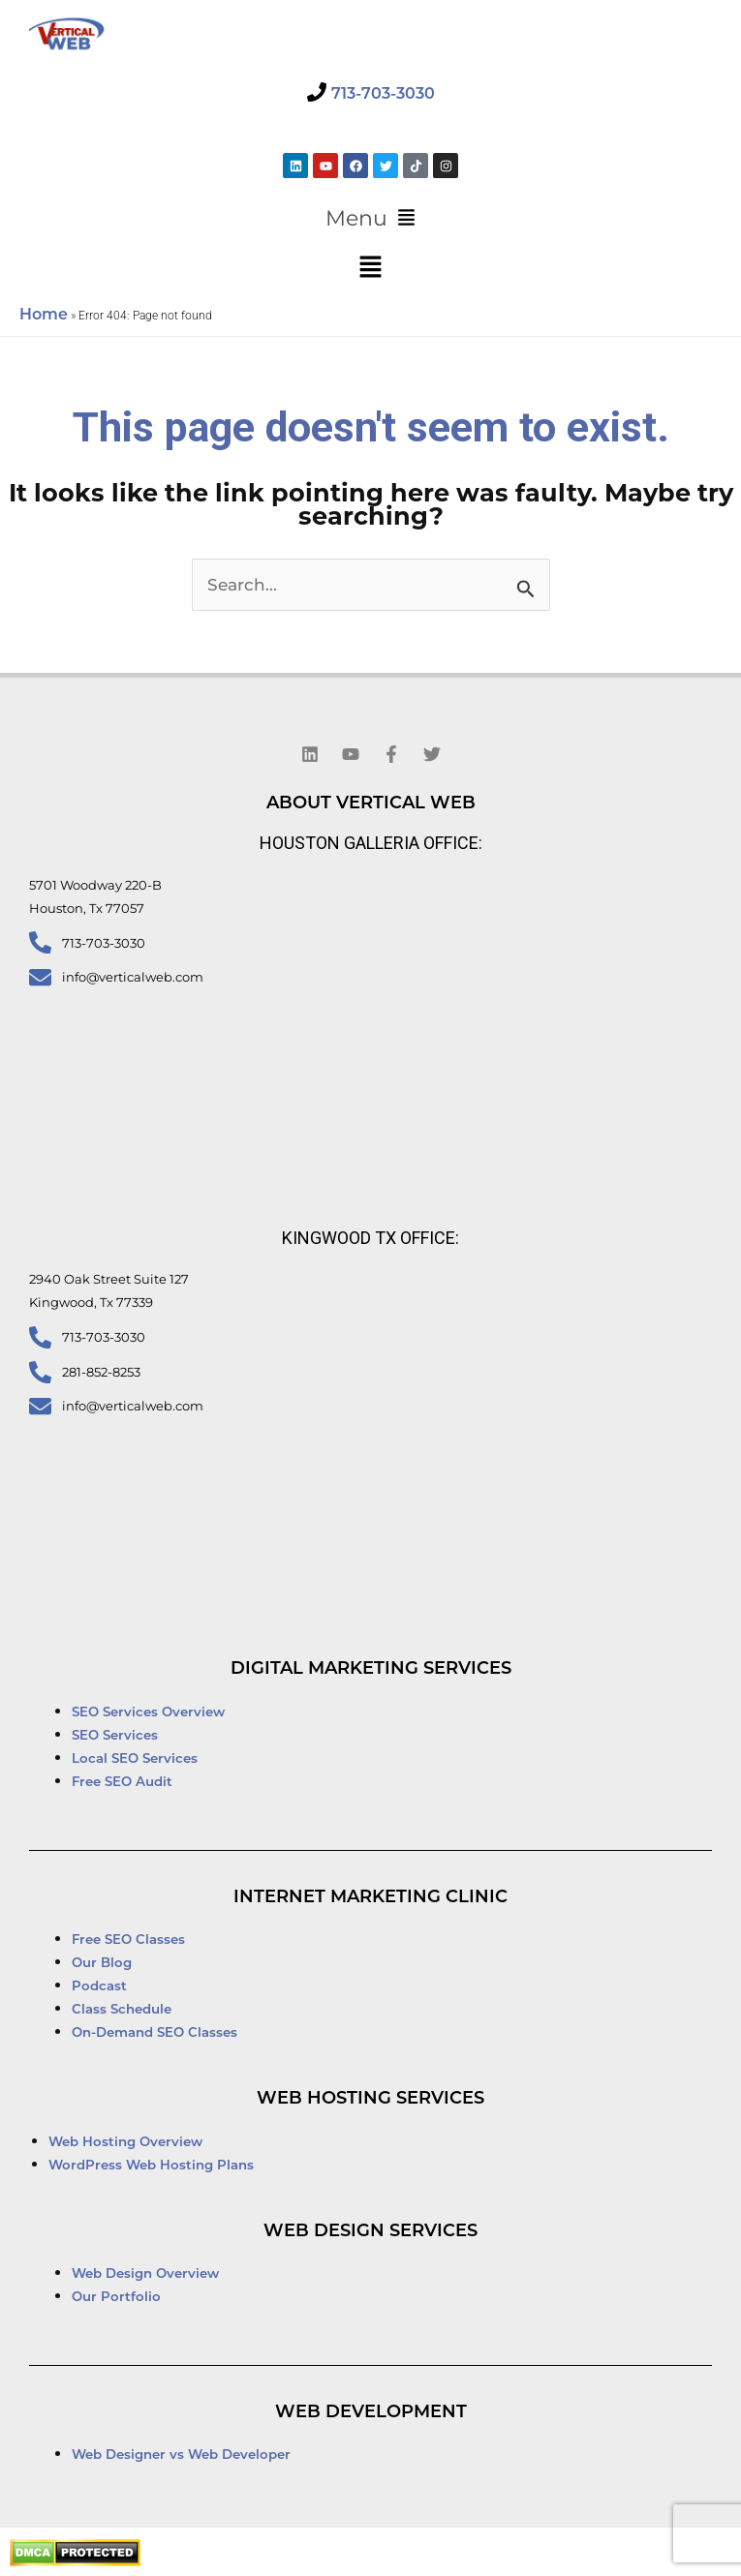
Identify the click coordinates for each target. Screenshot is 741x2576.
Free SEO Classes (128, 1939)
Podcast (99, 1985)
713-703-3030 (383, 93)
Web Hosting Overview (125, 2141)
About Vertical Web (371, 802)
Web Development (371, 2411)
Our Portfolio (116, 2296)
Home (43, 314)
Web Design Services (370, 2230)
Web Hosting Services (370, 2097)
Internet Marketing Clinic (370, 1896)
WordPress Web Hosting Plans (151, 2164)
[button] (370, 218)
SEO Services (117, 1735)
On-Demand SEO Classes (154, 2032)
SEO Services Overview (148, 1711)
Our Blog (102, 1962)
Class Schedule (121, 2008)
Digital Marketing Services (371, 1668)
